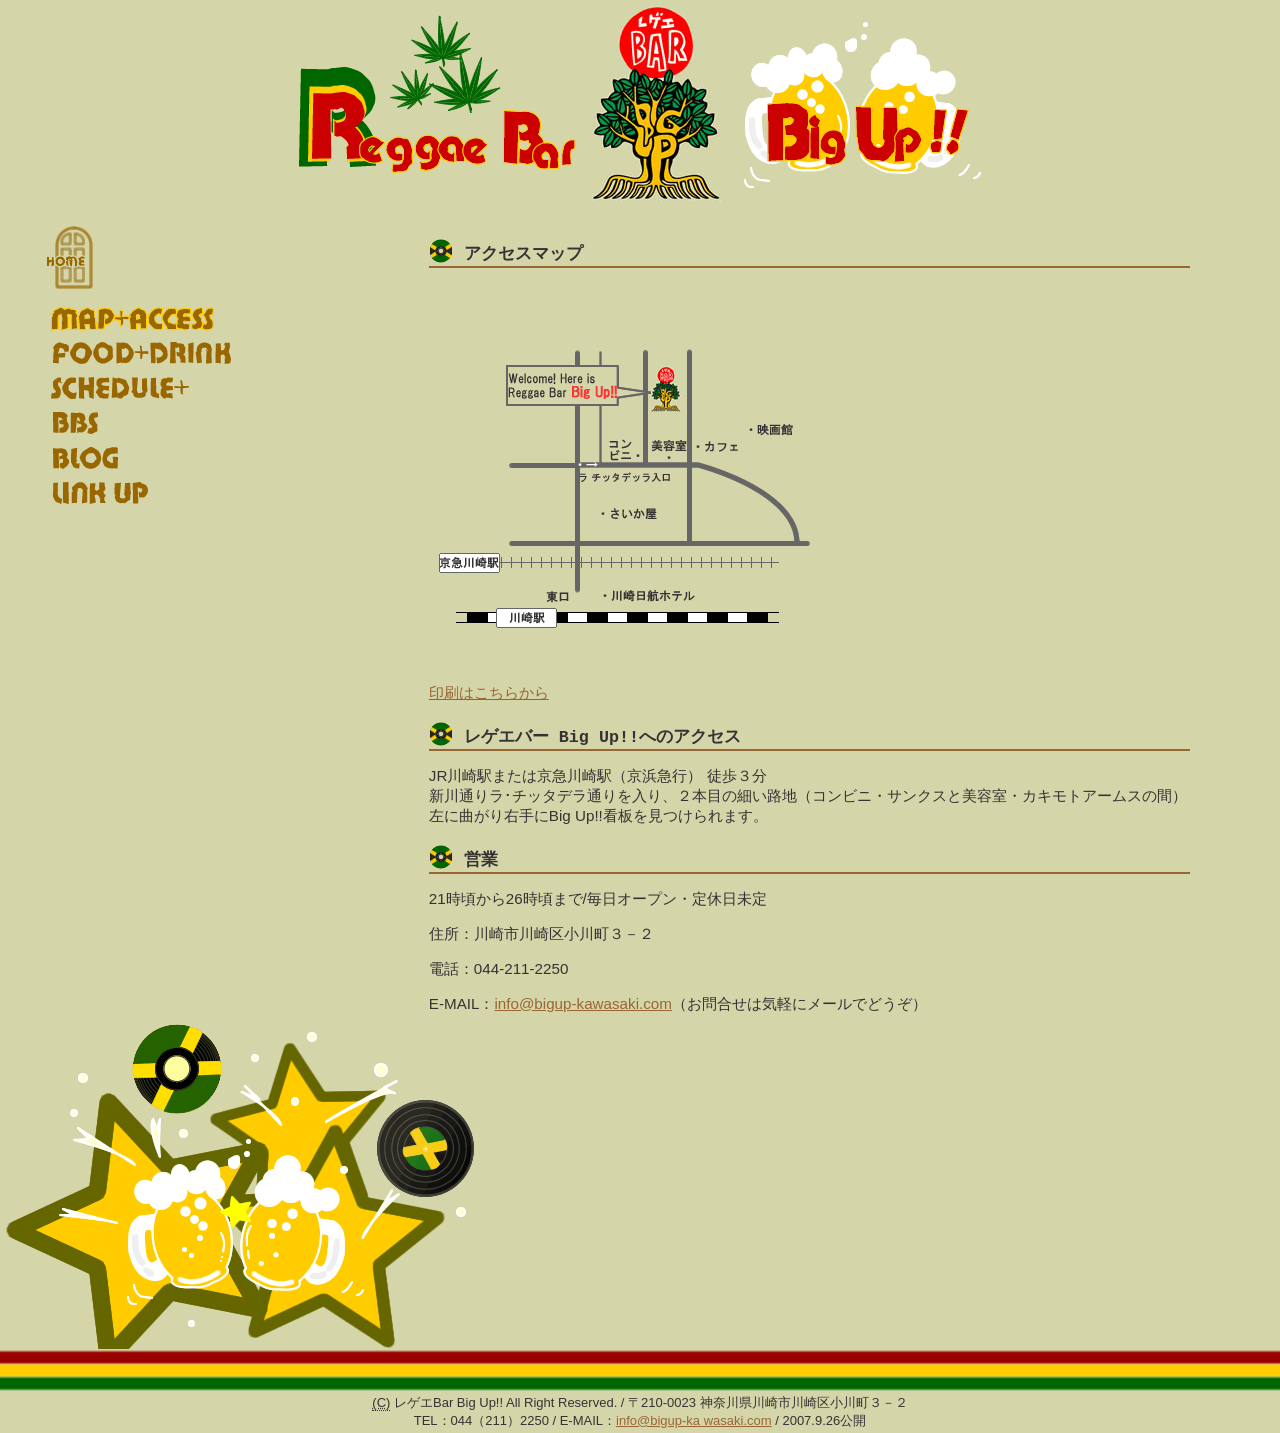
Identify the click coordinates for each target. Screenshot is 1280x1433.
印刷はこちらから (489, 693)
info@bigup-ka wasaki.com (694, 1423)
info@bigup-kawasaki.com (583, 1006)
